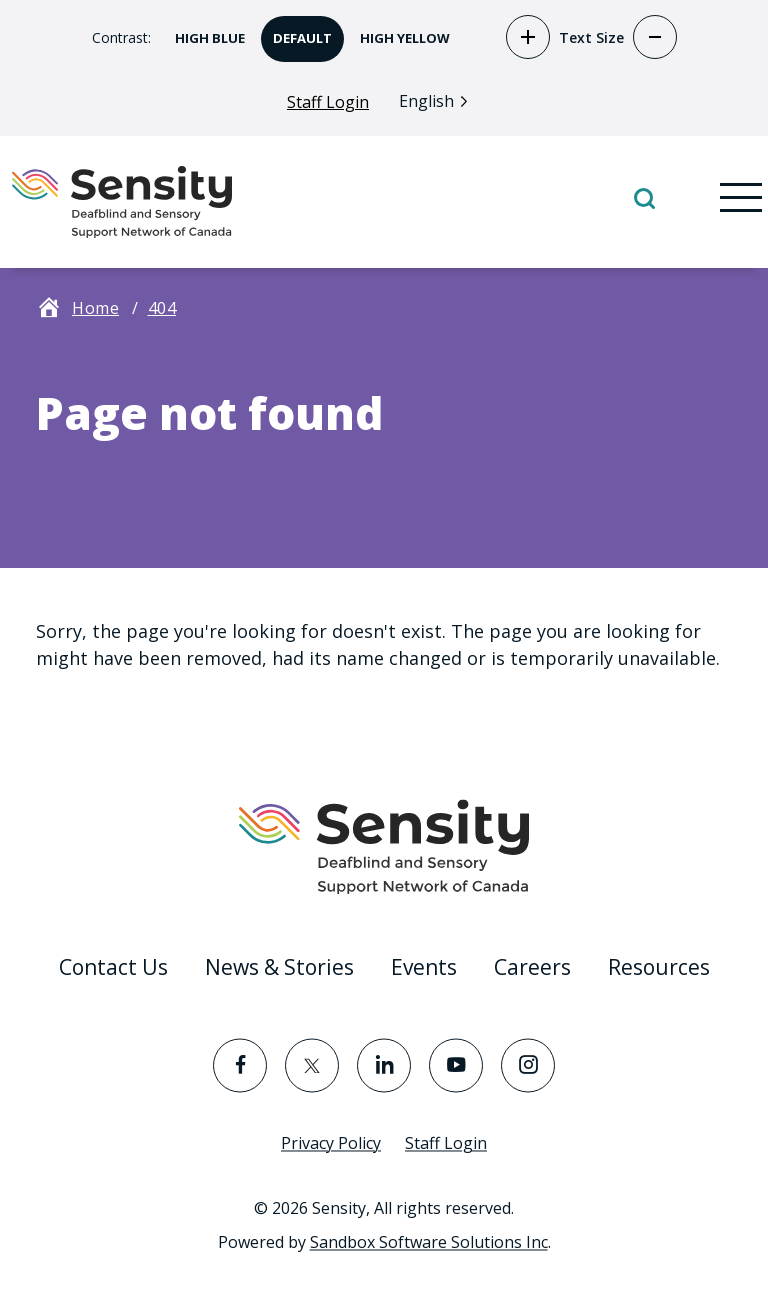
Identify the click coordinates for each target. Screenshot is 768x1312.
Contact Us (113, 967)
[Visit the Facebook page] (240, 1065)
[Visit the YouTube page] (456, 1065)
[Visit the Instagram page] (528, 1065)
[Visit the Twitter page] (312, 1065)
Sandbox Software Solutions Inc (429, 1242)
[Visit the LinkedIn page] (384, 1065)
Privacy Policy (331, 1143)
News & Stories (279, 967)
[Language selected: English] (438, 100)
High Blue (204, 31)
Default (296, 31)
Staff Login (328, 102)
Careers (532, 967)
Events (424, 967)
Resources (659, 967)
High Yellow (399, 31)
